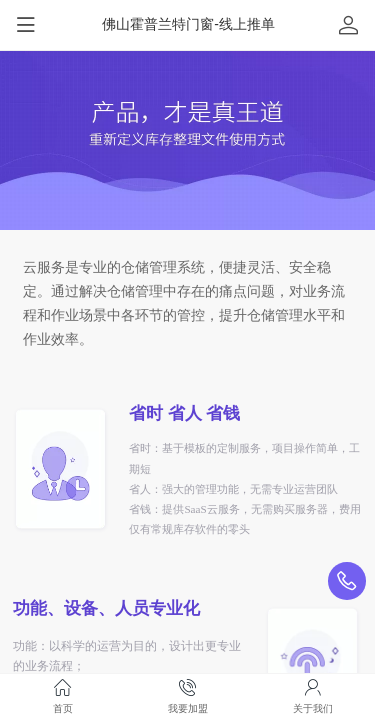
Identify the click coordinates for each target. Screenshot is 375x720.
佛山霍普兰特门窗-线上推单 (188, 24)
